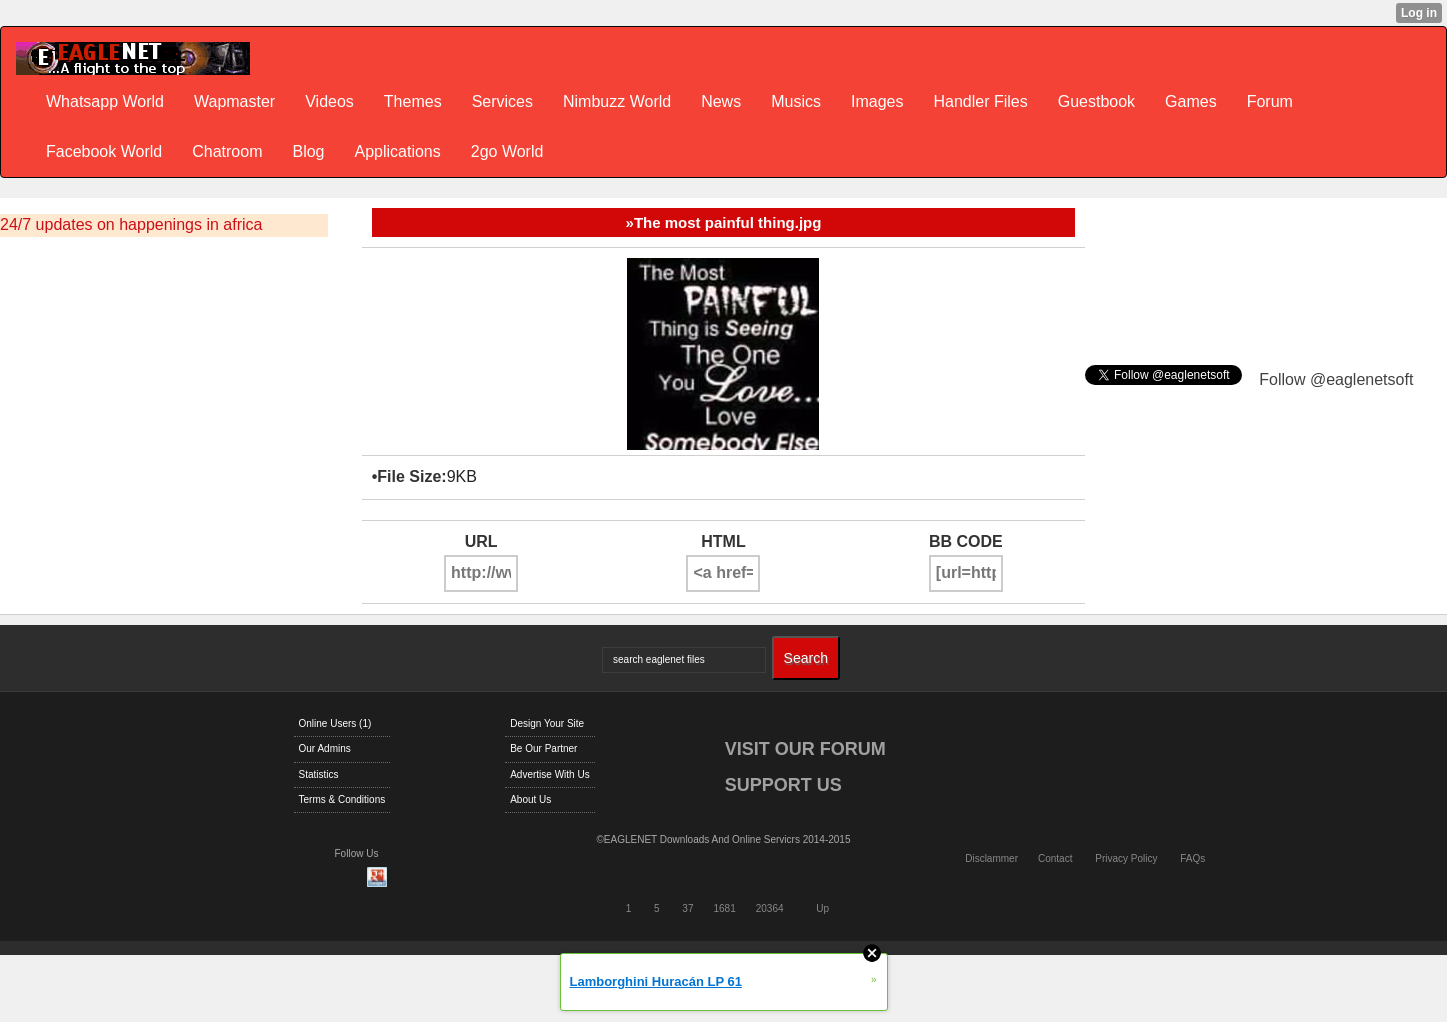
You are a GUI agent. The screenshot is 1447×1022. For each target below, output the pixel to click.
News (721, 101)
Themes (413, 101)
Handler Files (980, 101)
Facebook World (104, 151)
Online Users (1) (335, 723)
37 (687, 908)
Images (877, 101)
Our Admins (325, 748)
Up (822, 908)
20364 (770, 908)
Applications (397, 151)
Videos (329, 101)
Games (1191, 101)
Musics (796, 101)
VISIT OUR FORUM (805, 749)
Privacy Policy (1126, 858)
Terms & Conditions (342, 799)
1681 (724, 908)
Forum (1270, 101)
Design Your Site (547, 723)
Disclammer (991, 858)
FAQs (1192, 858)
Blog (308, 151)
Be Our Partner (543, 748)
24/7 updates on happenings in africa (131, 224)
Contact (1055, 858)
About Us (530, 799)
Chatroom (227, 151)
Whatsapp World (105, 101)
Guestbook (1096, 101)
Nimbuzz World (617, 101)
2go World (507, 151)
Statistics (319, 774)
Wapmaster (234, 101)
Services (502, 101)
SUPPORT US (783, 785)
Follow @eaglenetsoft (1336, 379)
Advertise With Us (549, 774)
